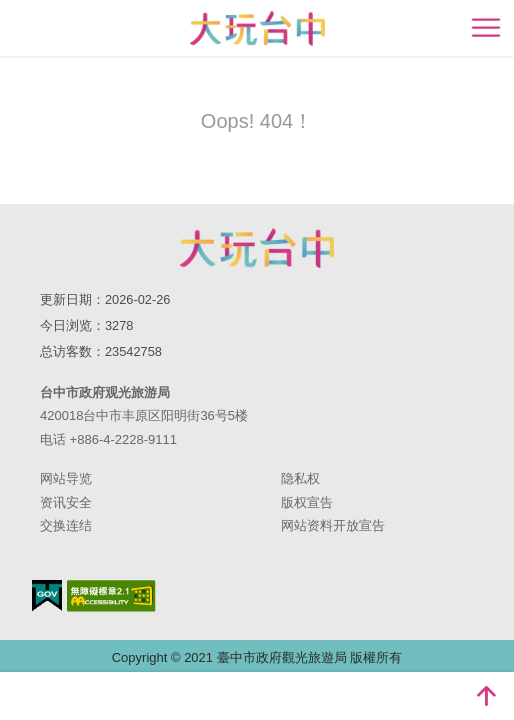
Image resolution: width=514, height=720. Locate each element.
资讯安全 (66, 502)
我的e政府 (47, 595)
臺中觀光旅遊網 (257, 28)
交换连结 (66, 525)
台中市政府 (257, 248)
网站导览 (66, 478)
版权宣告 (307, 502)
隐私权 (300, 478)
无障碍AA (111, 596)
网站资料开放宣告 (333, 525)
